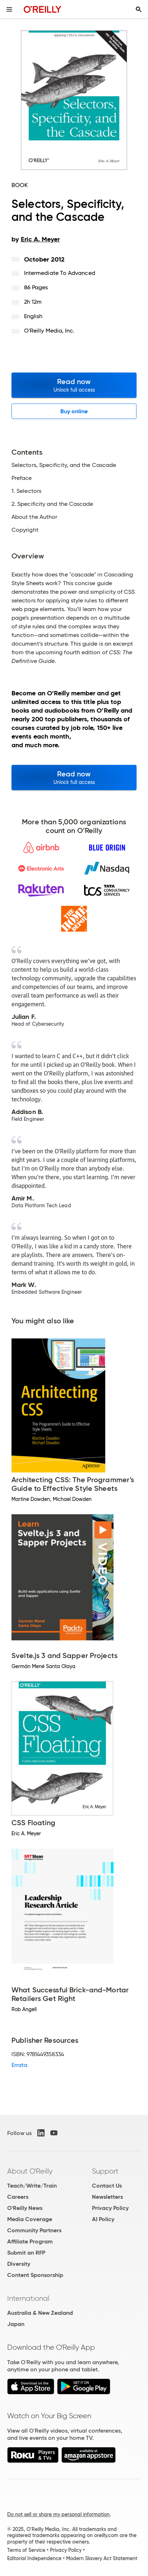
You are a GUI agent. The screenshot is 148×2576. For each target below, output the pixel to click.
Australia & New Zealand (40, 2313)
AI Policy (103, 2219)
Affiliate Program (30, 2241)
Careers (17, 2197)
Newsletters (107, 2197)
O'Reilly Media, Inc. (49, 330)
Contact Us (107, 2185)
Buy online (74, 411)
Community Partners (34, 2230)
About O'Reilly (29, 2171)
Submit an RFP (26, 2252)
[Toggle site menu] (9, 9)
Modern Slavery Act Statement (101, 2558)
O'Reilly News (24, 2208)
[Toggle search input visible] (138, 9)
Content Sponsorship (35, 2275)
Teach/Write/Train (32, 2185)
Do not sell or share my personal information (58, 2514)
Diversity (18, 2264)
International (28, 2298)
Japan (15, 2324)
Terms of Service (26, 2550)
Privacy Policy (110, 2208)
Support (105, 2171)
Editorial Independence (34, 2558)
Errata (19, 2065)
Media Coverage (29, 2219)
